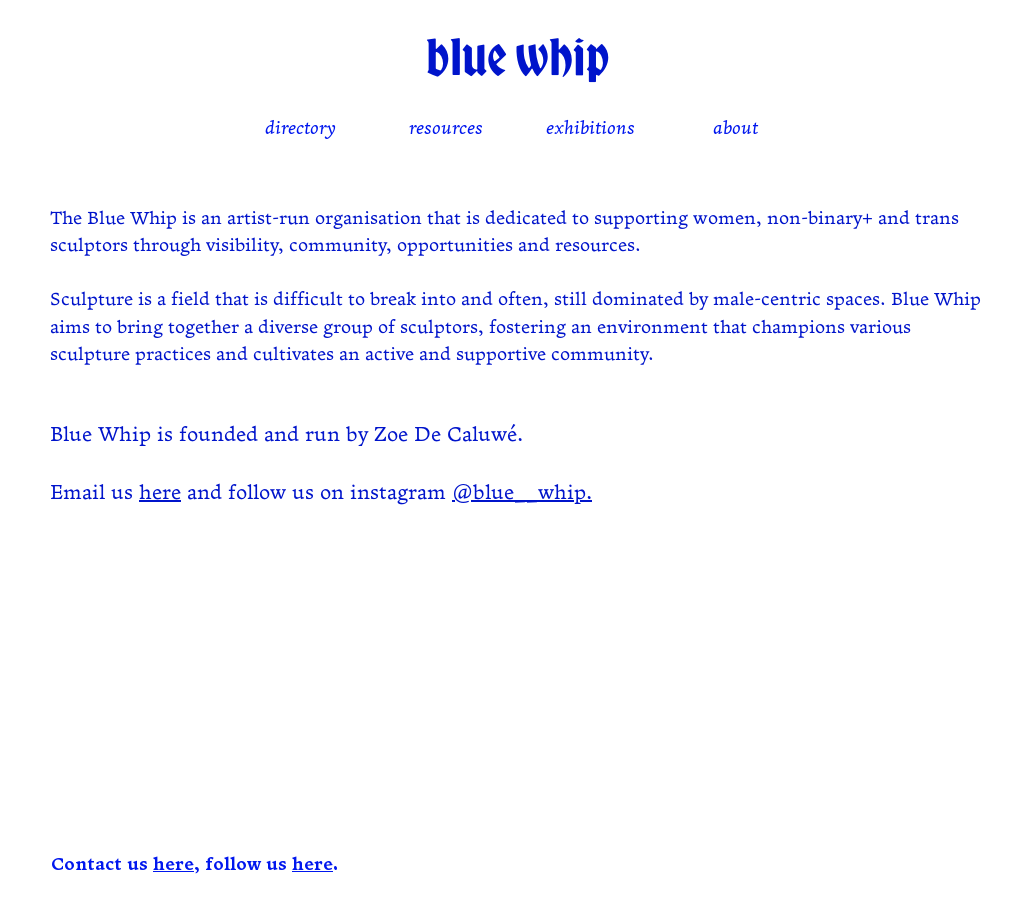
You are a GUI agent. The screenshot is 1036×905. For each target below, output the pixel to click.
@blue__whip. (522, 494)
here (160, 494)
